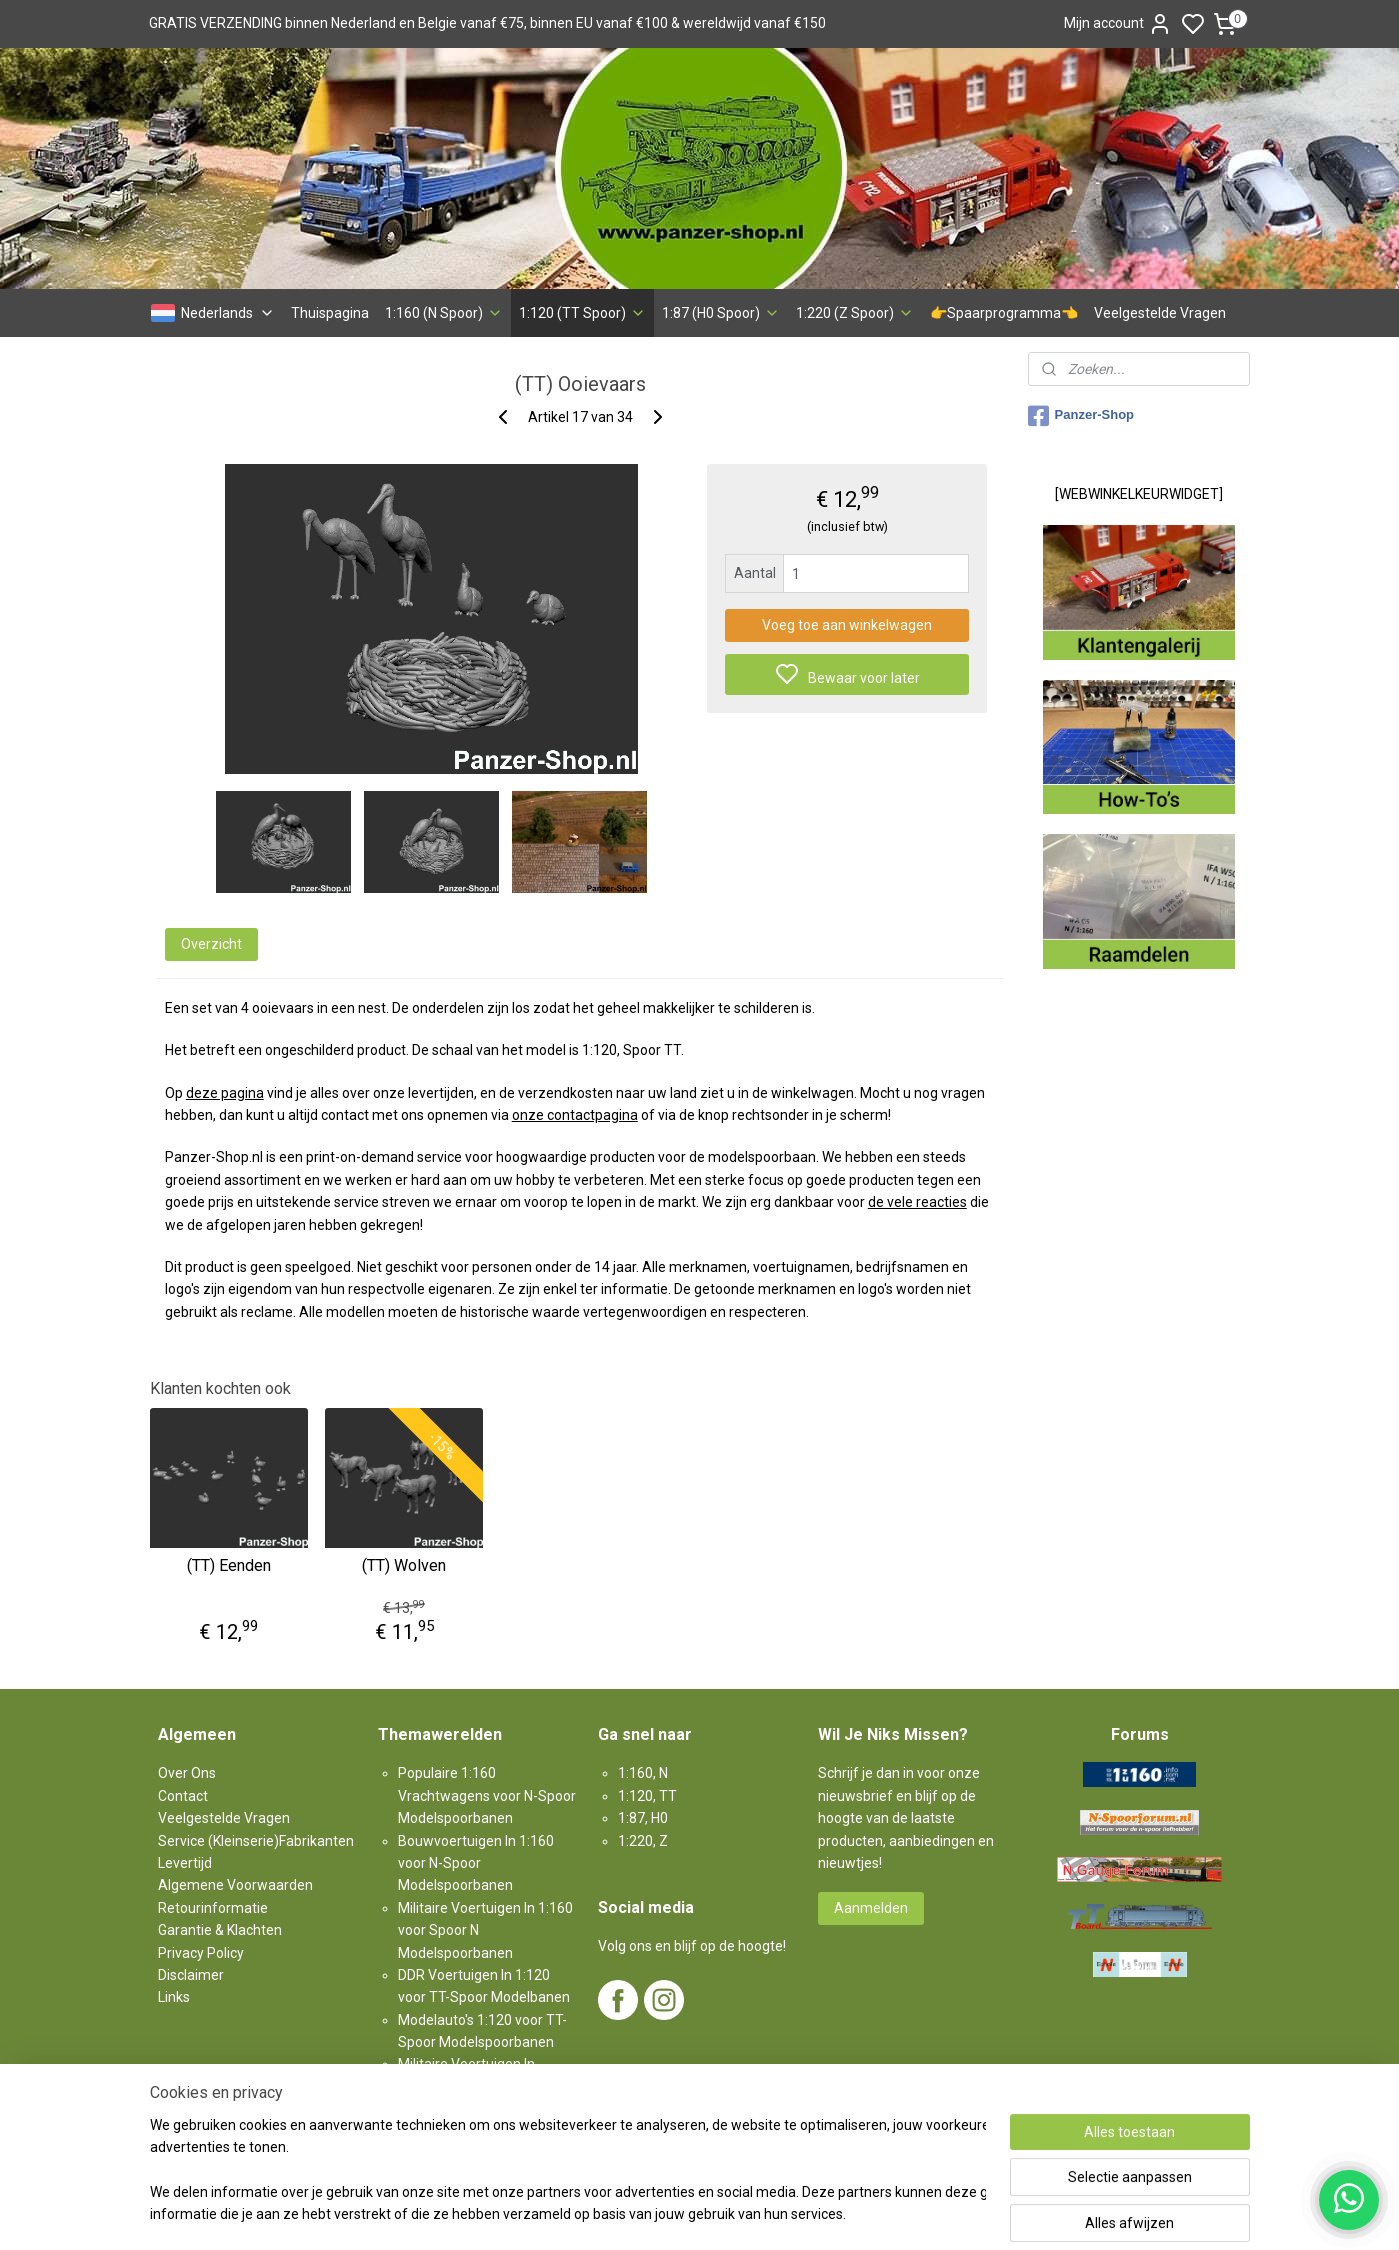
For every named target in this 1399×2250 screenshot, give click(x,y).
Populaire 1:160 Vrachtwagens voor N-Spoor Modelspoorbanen (487, 1795)
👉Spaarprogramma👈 (1004, 313)
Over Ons (187, 1773)
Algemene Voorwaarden (235, 1885)
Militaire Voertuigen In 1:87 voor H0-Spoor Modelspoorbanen (476, 2086)
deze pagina (224, 1093)
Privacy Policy (201, 1953)
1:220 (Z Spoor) (855, 313)
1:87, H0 (643, 1818)
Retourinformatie (213, 1908)
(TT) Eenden (228, 1565)
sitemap (769, 2213)
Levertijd (185, 1863)
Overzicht (210, 944)
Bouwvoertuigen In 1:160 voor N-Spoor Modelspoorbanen (476, 1863)
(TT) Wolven (404, 1565)
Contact (183, 1796)
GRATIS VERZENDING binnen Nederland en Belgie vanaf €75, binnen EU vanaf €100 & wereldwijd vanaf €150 (487, 23)
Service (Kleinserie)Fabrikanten (256, 1841)
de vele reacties (916, 1202)
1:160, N (643, 1773)
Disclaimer (191, 1975)
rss (808, 2213)
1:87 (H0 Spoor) (721, 313)
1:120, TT (647, 1796)
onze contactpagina (574, 1115)
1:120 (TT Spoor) (582, 313)
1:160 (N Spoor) (444, 313)
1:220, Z (643, 1841)
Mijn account (1118, 24)
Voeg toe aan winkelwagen (847, 625)
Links (174, 1997)
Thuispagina (330, 313)
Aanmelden (871, 1908)
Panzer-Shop (1081, 416)
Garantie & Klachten (220, 1930)
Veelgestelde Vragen (1160, 313)
